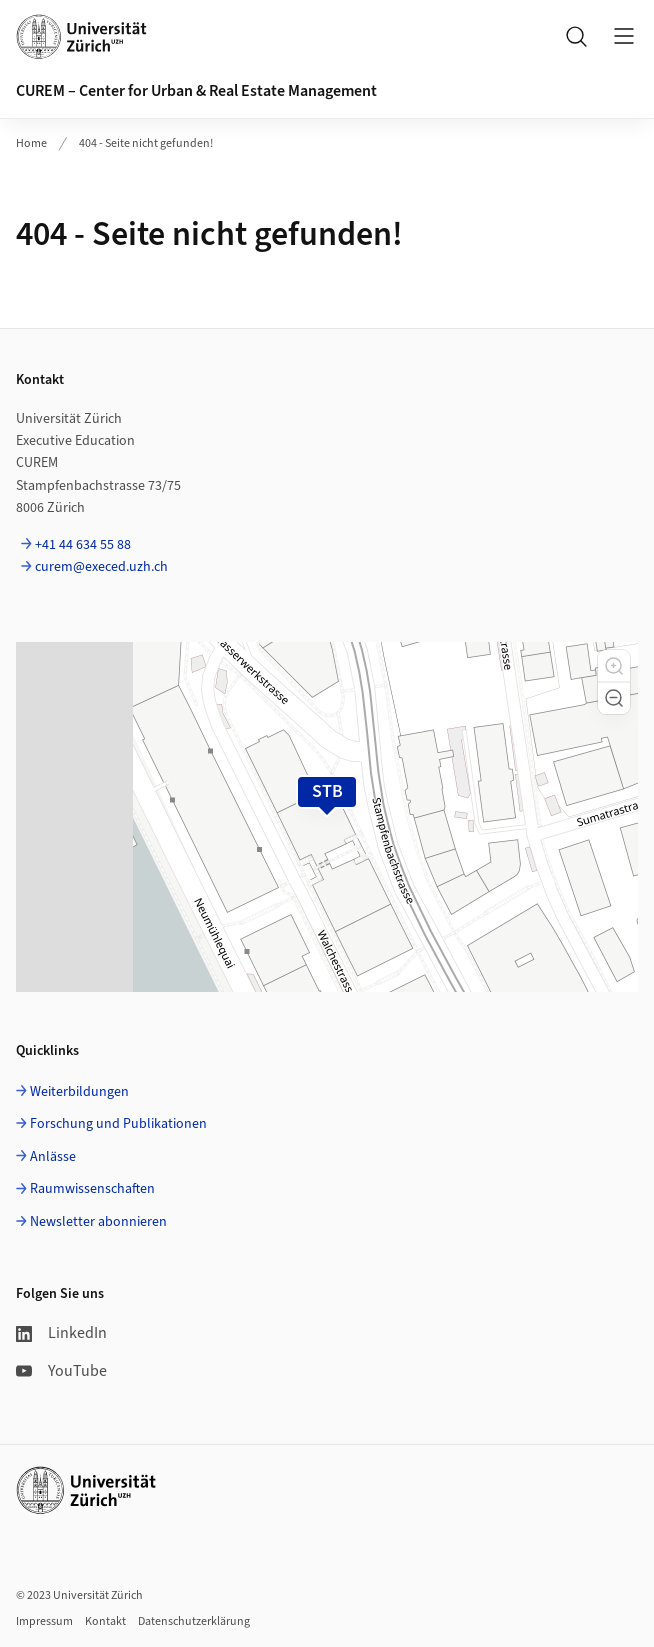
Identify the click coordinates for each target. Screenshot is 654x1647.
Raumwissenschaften (92, 1189)
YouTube (61, 1371)
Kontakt (105, 1621)
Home (31, 143)
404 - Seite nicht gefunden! (146, 143)
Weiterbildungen (79, 1092)
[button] (614, 666)
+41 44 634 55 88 (83, 545)
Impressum (44, 1621)
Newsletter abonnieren (98, 1222)
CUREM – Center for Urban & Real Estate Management (196, 91)
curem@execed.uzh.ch (101, 567)
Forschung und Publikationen (118, 1124)
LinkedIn (61, 1333)
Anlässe (53, 1157)
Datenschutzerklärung (194, 1621)
